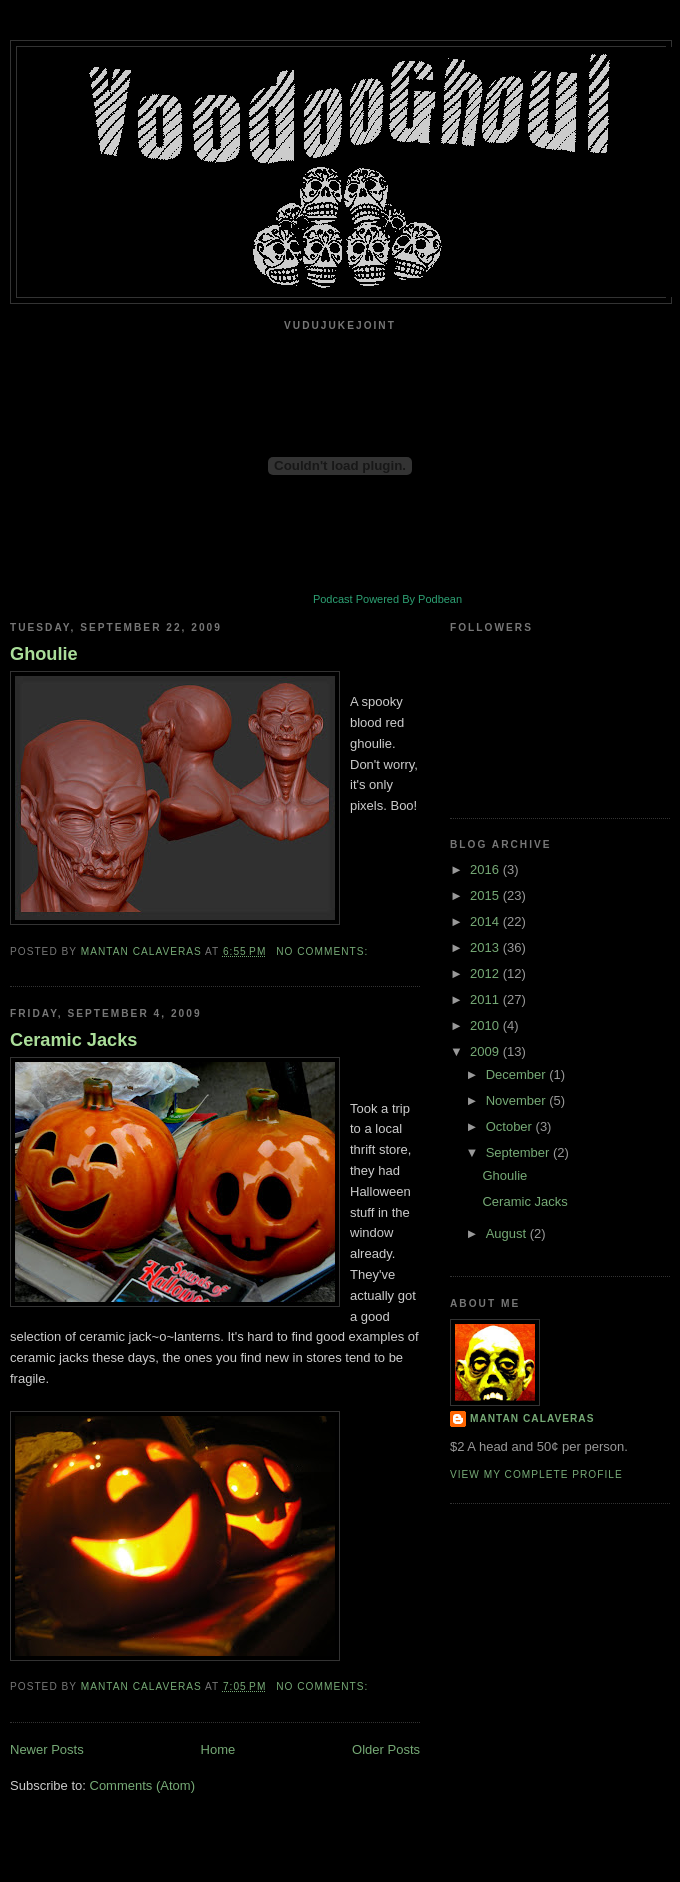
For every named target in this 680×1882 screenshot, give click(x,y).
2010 (486, 1025)
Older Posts (386, 1749)
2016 (486, 869)
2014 (486, 921)
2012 (486, 973)
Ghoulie (44, 654)
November (518, 1100)
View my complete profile (536, 1474)
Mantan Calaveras (532, 1418)
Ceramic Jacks (73, 1040)
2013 (486, 947)
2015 (486, 895)
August (508, 1233)
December (518, 1074)
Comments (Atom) (142, 1785)
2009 (486, 1051)
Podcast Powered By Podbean (387, 599)
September (519, 1152)
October (511, 1126)
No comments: (324, 951)
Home (218, 1749)
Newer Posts (47, 1749)
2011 (486, 999)
